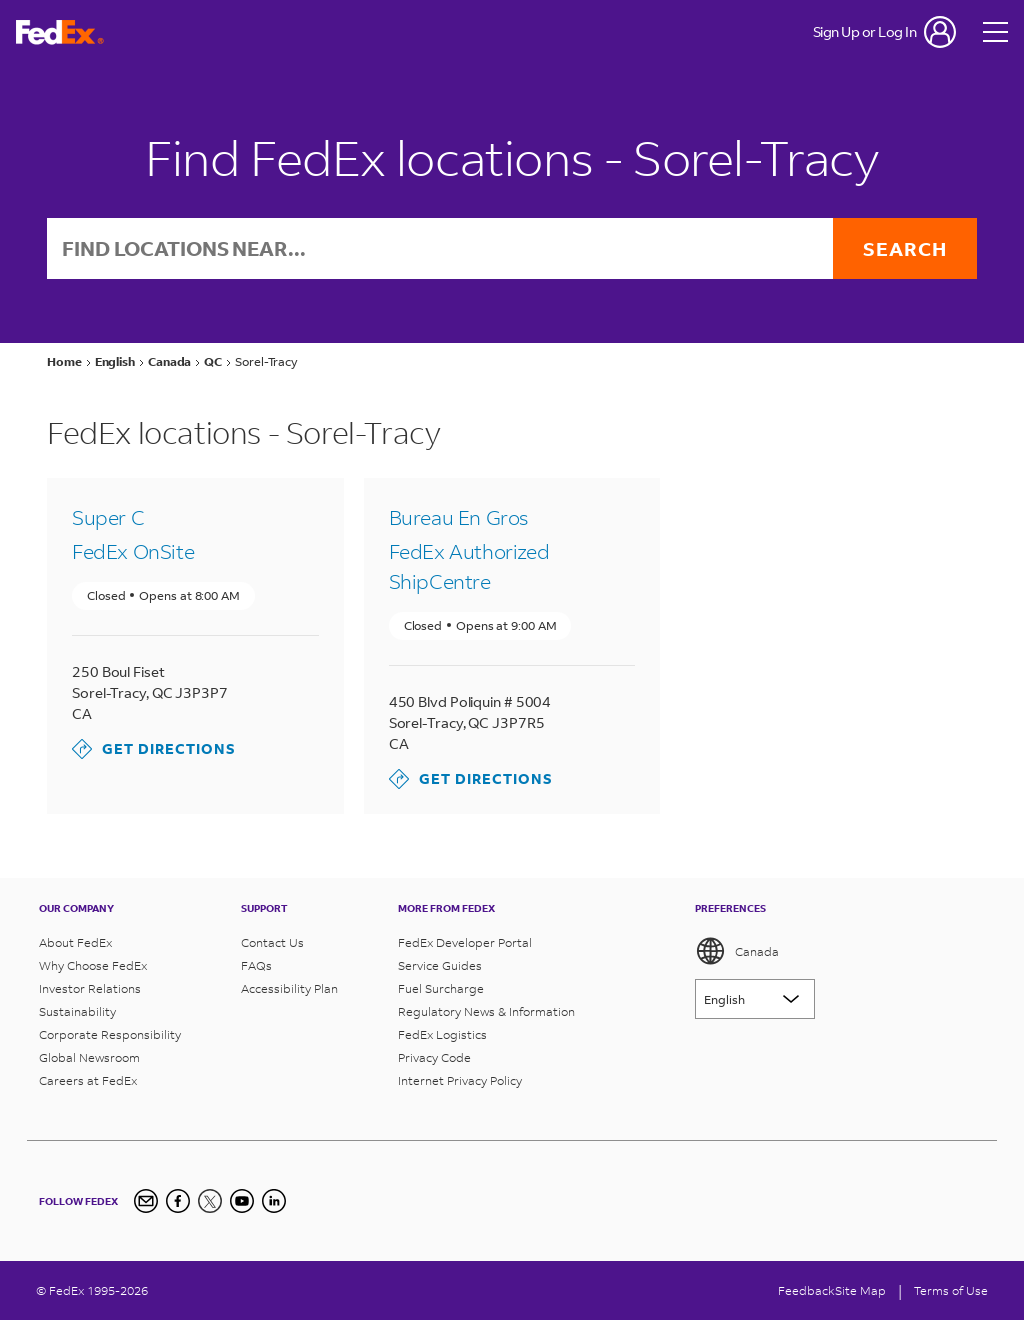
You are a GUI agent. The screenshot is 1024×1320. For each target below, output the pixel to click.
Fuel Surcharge (441, 988)
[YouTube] (242, 1201)
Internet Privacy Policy (460, 1080)
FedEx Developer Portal (465, 942)
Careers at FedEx (88, 1080)
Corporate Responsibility (110, 1034)
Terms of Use (951, 1290)
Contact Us (272, 942)
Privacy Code (434, 1057)
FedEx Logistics (442, 1034)
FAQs (256, 965)
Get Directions (154, 749)
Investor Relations (90, 988)
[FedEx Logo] (60, 32)
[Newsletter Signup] (146, 1201)
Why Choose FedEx (93, 965)
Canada (737, 951)
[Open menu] (996, 32)
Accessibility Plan (289, 988)
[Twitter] (210, 1201)
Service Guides (440, 965)
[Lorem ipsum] (755, 999)
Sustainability (77, 1011)
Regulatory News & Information (486, 1011)
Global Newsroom (89, 1057)
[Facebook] (178, 1201)
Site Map (860, 1290)
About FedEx (75, 942)
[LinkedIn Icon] (274, 1201)
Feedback (806, 1290)
